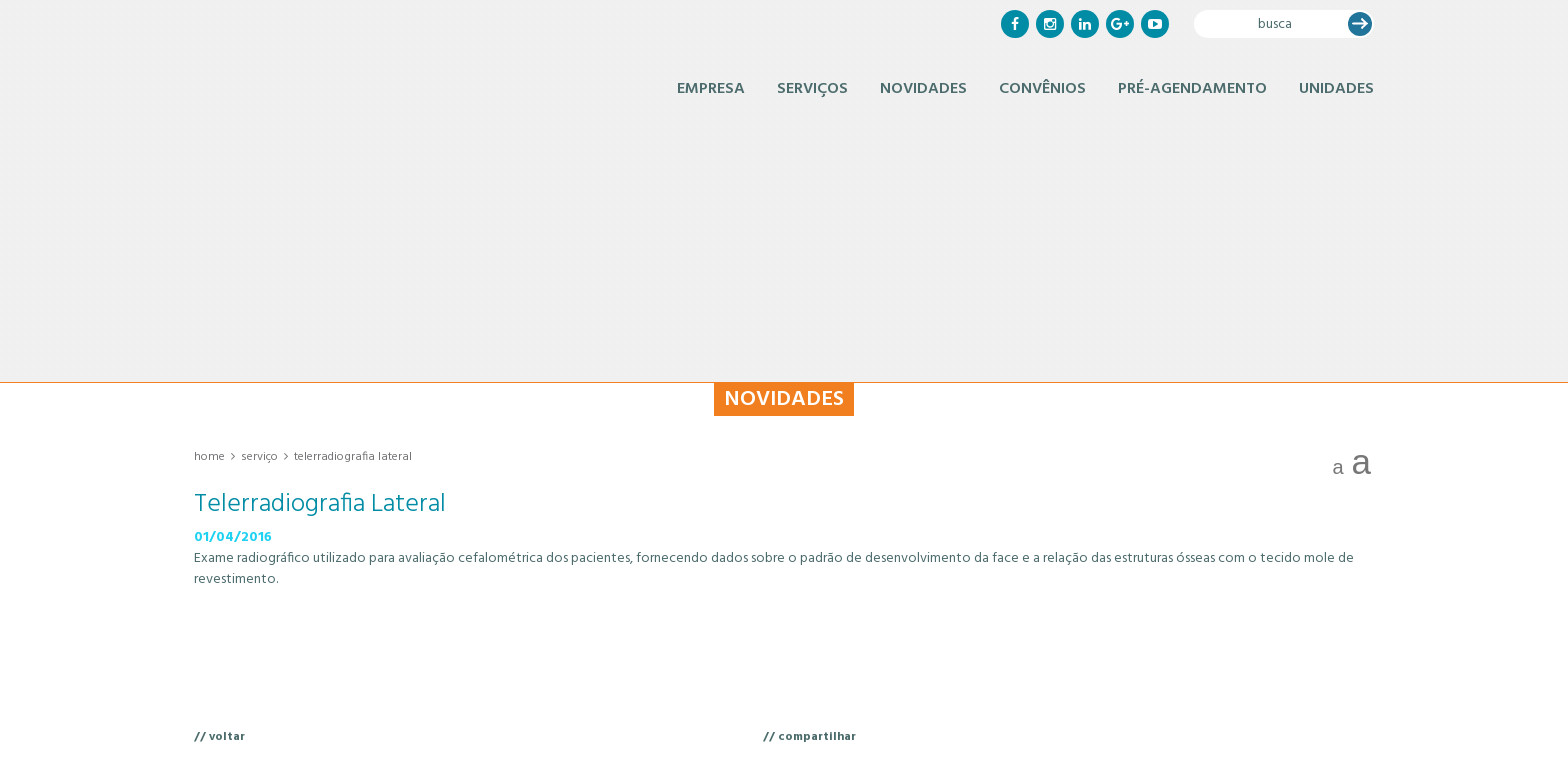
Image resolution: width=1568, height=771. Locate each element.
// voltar (219, 737)
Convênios (1042, 89)
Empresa (711, 89)
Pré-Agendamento (1192, 89)
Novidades (923, 89)
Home (209, 457)
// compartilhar (809, 737)
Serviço (259, 457)
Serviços (812, 89)
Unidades (1336, 89)
